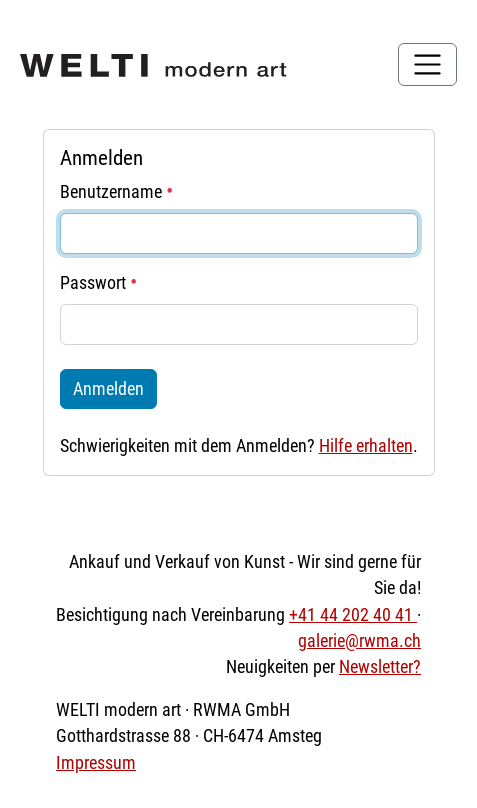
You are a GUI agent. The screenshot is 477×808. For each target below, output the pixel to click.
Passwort (98, 283)
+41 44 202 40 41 (353, 615)
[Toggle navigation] (427, 64)
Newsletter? (380, 667)
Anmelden (108, 389)
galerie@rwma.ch (359, 641)
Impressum (96, 763)
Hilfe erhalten (366, 446)
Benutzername (116, 192)
